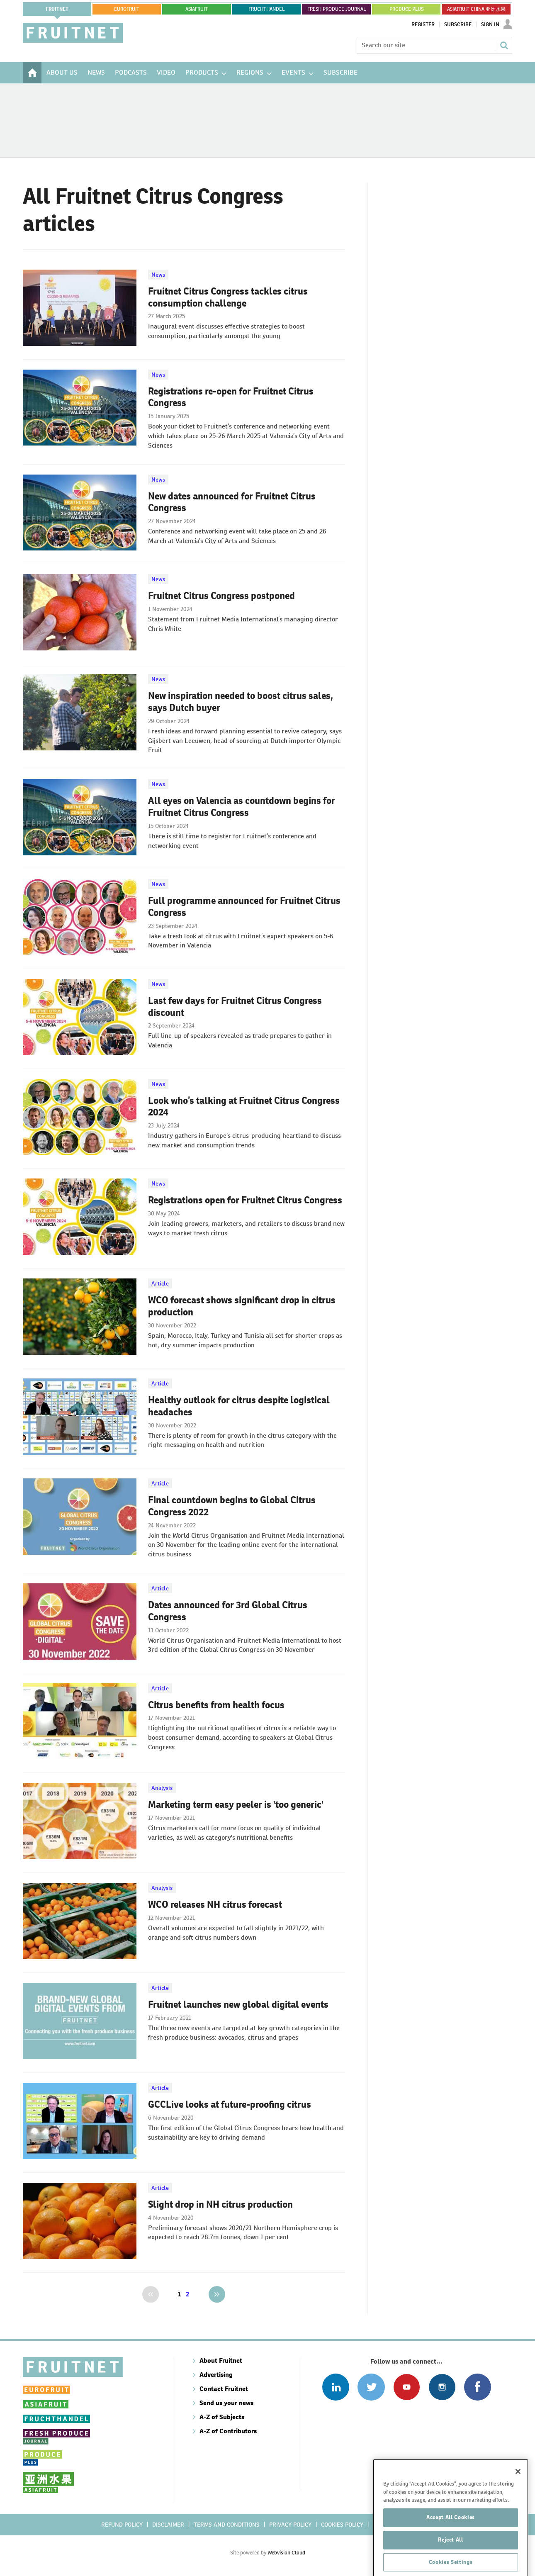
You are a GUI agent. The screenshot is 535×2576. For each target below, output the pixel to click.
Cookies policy (342, 2524)
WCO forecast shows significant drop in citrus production (242, 1306)
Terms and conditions (227, 2524)
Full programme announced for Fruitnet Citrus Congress (244, 906)
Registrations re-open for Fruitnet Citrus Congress (231, 397)
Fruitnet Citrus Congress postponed (221, 595)
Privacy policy (290, 2524)
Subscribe (458, 24)
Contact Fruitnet (223, 2388)
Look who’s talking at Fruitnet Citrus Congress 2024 (244, 1106)
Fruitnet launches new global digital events (238, 2004)
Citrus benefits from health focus (216, 1705)
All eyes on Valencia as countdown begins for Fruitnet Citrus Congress (241, 806)
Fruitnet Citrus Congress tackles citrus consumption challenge (228, 297)
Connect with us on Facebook (477, 2387)
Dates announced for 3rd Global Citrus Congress (227, 1611)
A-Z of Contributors (228, 2431)
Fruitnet (57, 9)
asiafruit (196, 9)
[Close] (518, 2502)
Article (160, 1283)
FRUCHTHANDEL (266, 9)
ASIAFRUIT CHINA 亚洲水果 (476, 9)
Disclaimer (168, 2524)
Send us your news (226, 2402)
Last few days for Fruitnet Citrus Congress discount (235, 1006)
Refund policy (122, 2524)
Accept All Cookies (450, 2548)
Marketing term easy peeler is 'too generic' (235, 1804)
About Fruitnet (220, 2360)
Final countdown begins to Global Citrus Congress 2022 (232, 1506)
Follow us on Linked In (335, 2387)
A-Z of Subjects (221, 2417)
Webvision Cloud (286, 2552)
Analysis (162, 1788)
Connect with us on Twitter (370, 2387)
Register (423, 24)
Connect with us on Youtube (406, 2387)
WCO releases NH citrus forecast (215, 1904)
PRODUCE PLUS (406, 9)
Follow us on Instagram (441, 2387)
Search (504, 45)
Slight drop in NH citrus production (220, 2204)
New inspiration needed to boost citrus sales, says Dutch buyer (240, 701)
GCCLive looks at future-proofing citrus (229, 2104)
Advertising (216, 2374)
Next (217, 2294)
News (158, 274)
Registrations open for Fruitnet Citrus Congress (245, 1200)
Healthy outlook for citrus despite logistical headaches (239, 1406)
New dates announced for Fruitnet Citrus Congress (232, 502)
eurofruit (126, 9)
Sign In (490, 24)
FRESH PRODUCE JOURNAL (336, 9)
